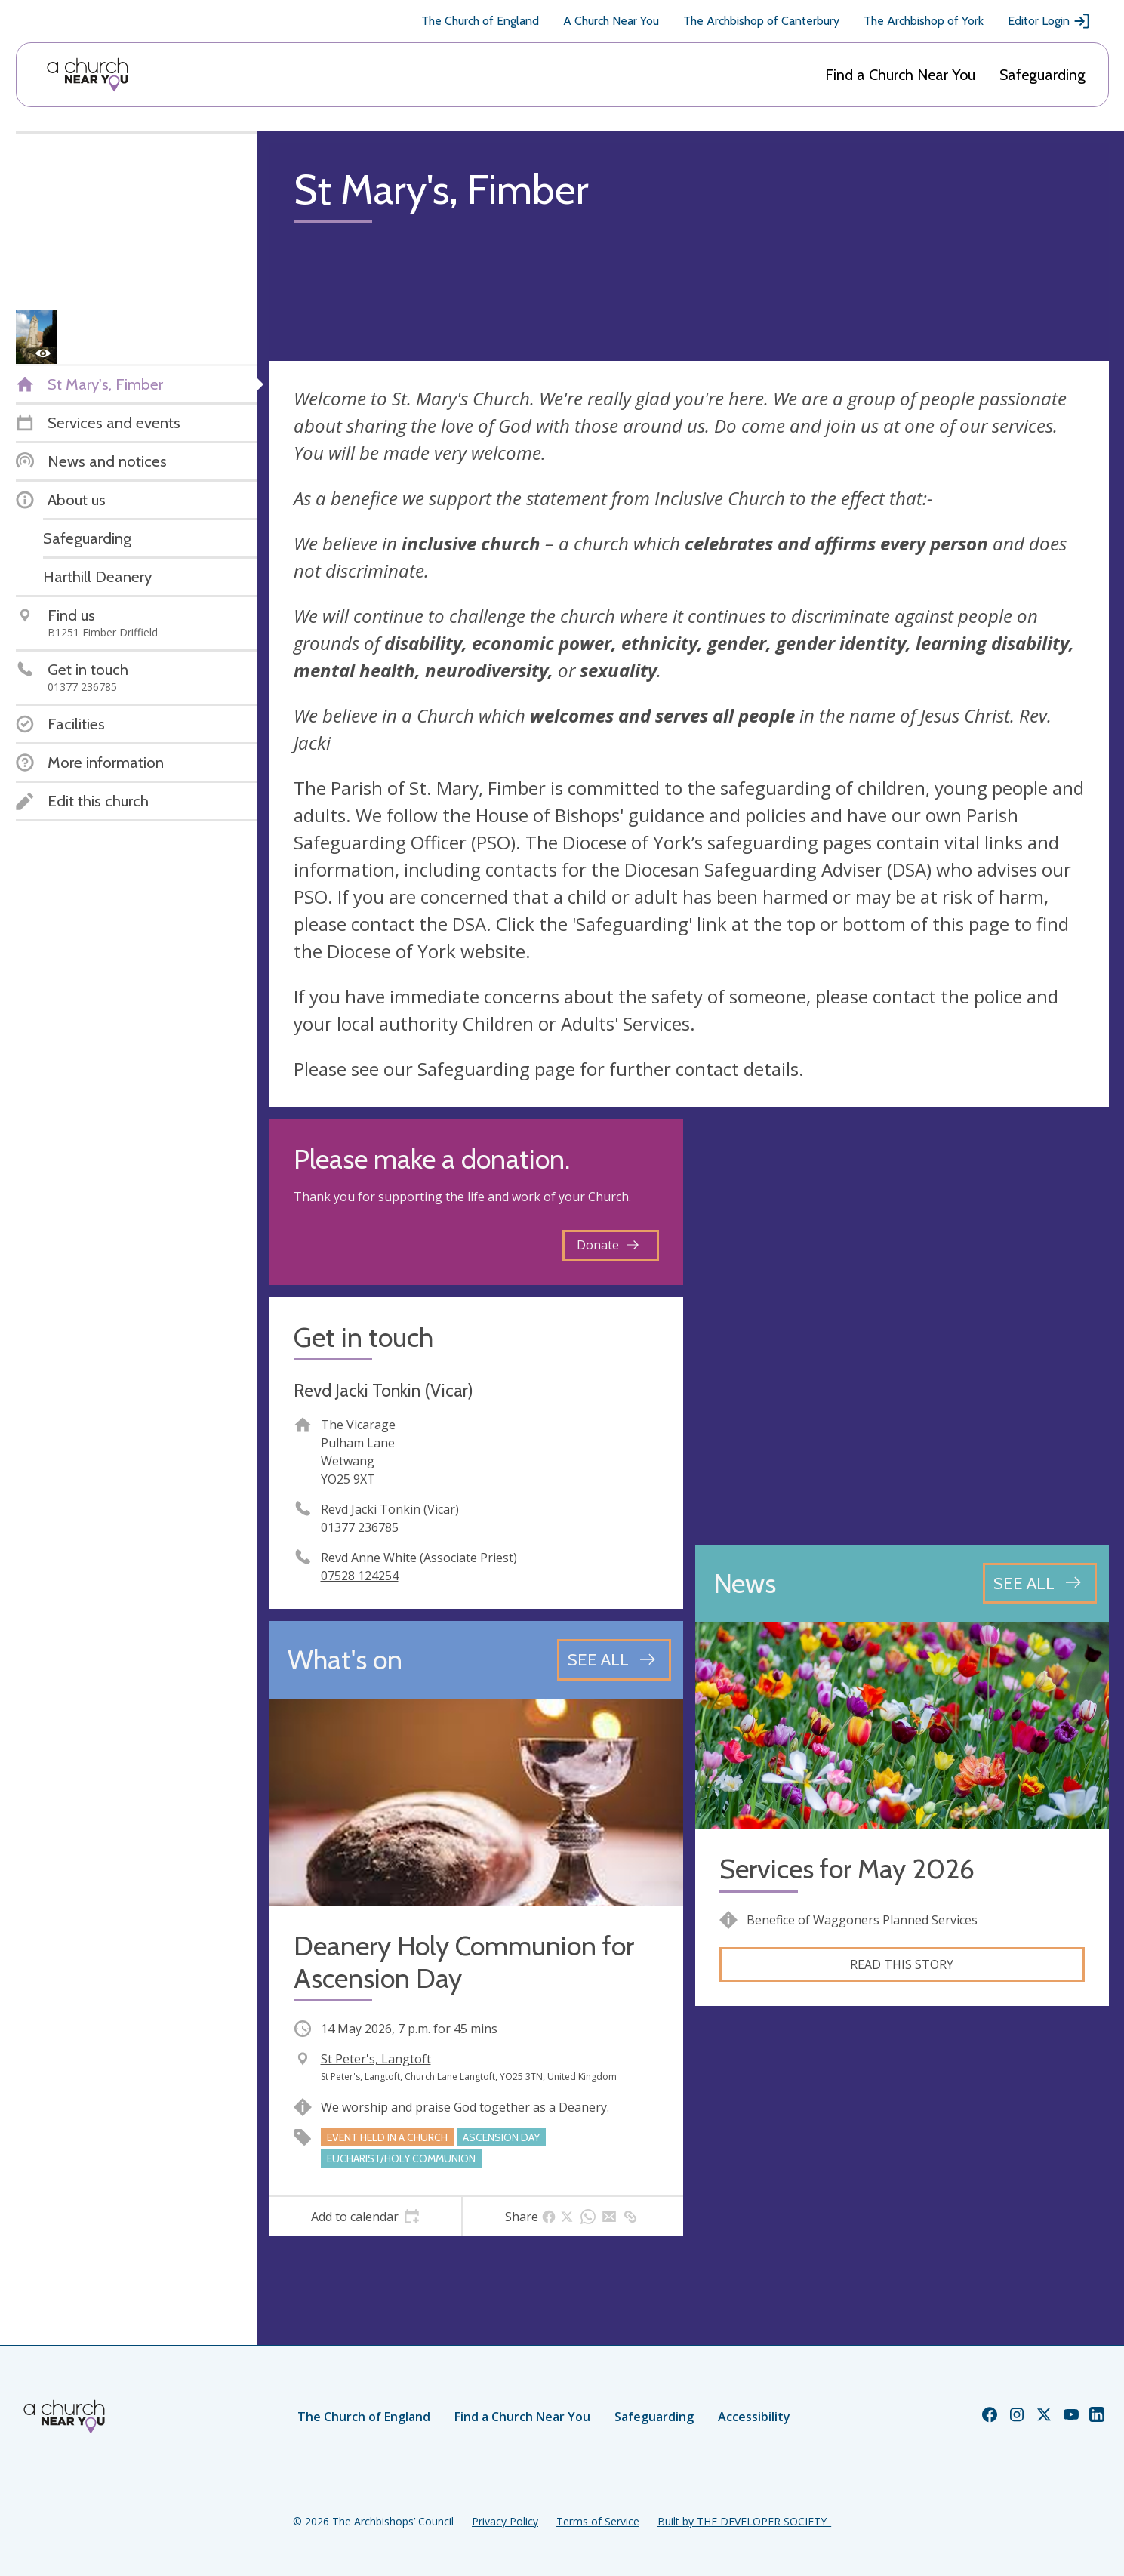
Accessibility (754, 2416)
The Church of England (480, 21)
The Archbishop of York (924, 21)
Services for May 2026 (847, 1869)
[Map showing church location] (902, 1326)
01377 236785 (360, 1527)
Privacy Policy (505, 2521)
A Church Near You (611, 21)
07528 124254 (360, 1575)
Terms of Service (597, 2521)
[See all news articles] (1040, 1583)
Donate (608, 1245)
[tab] (365, 2216)
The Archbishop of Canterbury (761, 21)
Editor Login (1049, 21)
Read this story (901, 1964)
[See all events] (614, 1659)
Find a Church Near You (900, 75)
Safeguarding (1042, 75)
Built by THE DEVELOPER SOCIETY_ (744, 2521)
